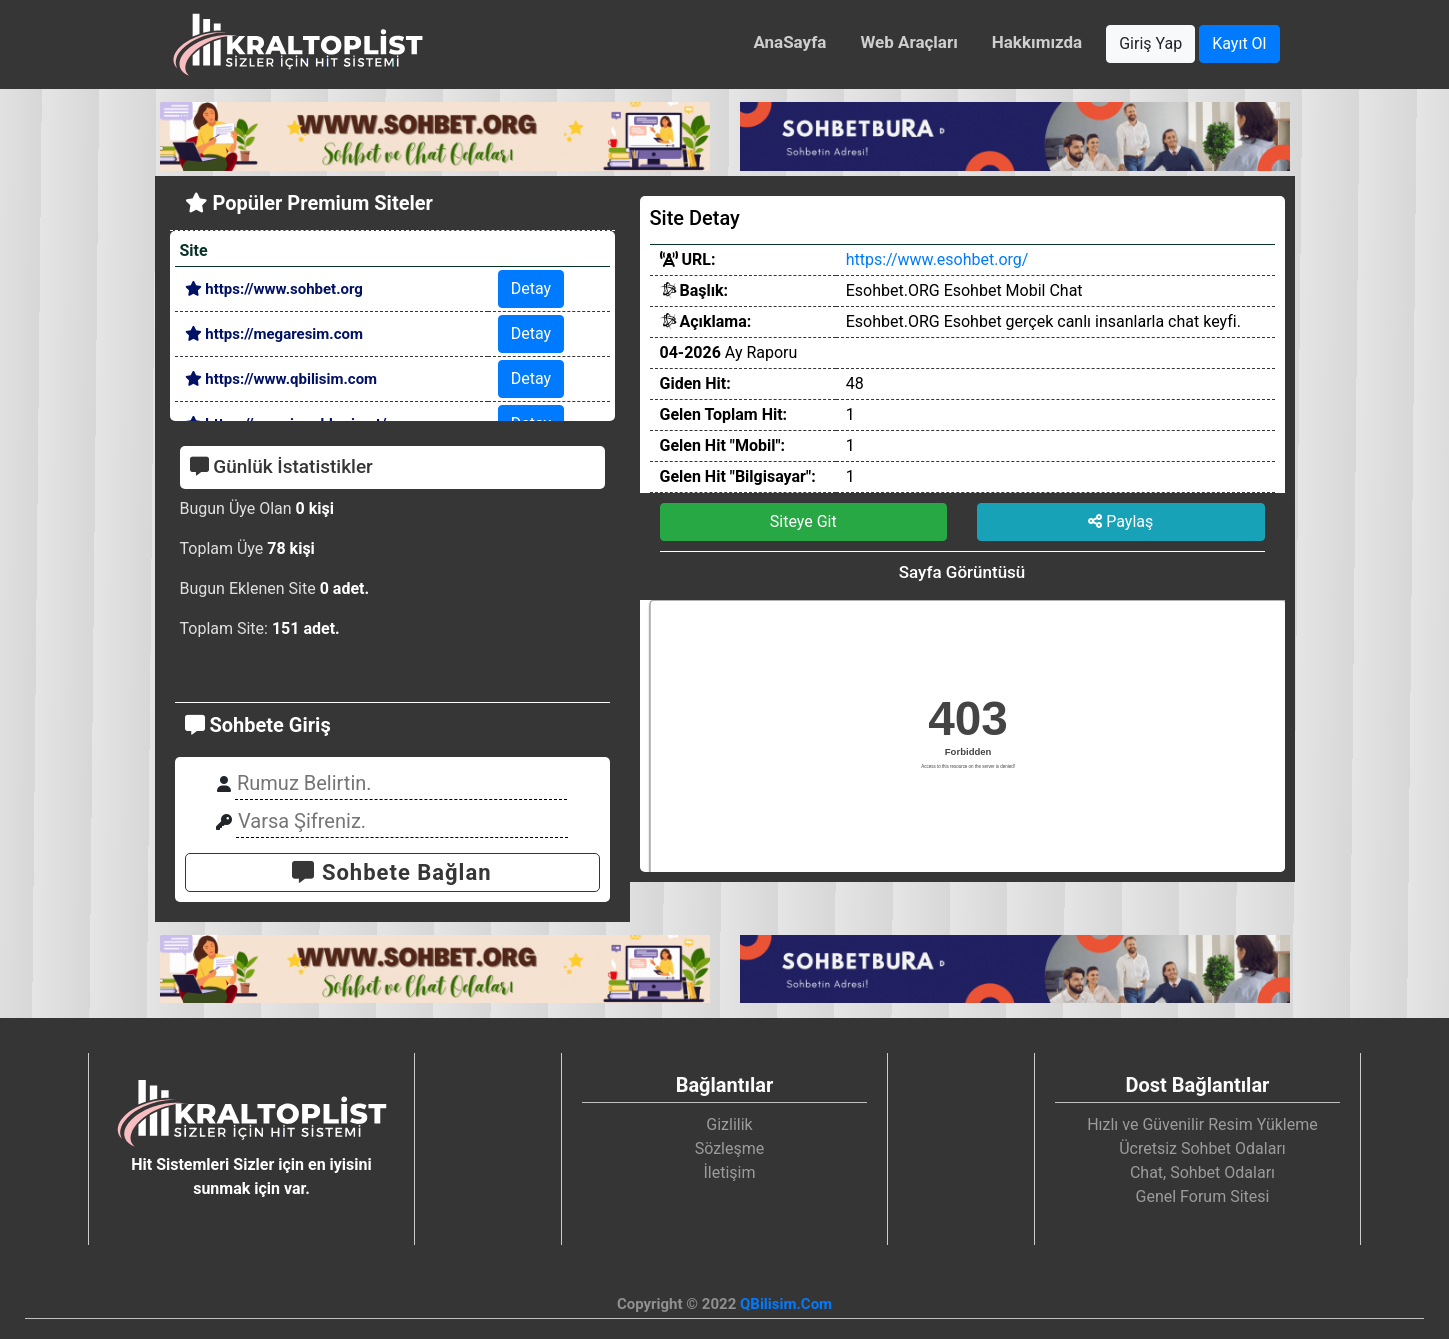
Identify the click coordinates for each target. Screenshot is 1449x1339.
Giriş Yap (1150, 43)
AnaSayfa (789, 42)
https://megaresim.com (274, 334)
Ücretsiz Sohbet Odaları (1202, 1148)
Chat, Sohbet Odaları (1202, 1172)
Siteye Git (803, 521)
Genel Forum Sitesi (1203, 1196)
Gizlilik (729, 1124)
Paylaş (1120, 521)
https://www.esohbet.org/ (937, 259)
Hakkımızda (1037, 42)
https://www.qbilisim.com (281, 379)
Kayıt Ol (1239, 43)
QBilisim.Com (786, 1304)
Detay (531, 288)
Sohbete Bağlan (391, 872)
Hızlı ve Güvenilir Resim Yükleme (1202, 1124)
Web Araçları (908, 42)
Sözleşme (730, 1148)
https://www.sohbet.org (274, 289)
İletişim (729, 1172)
